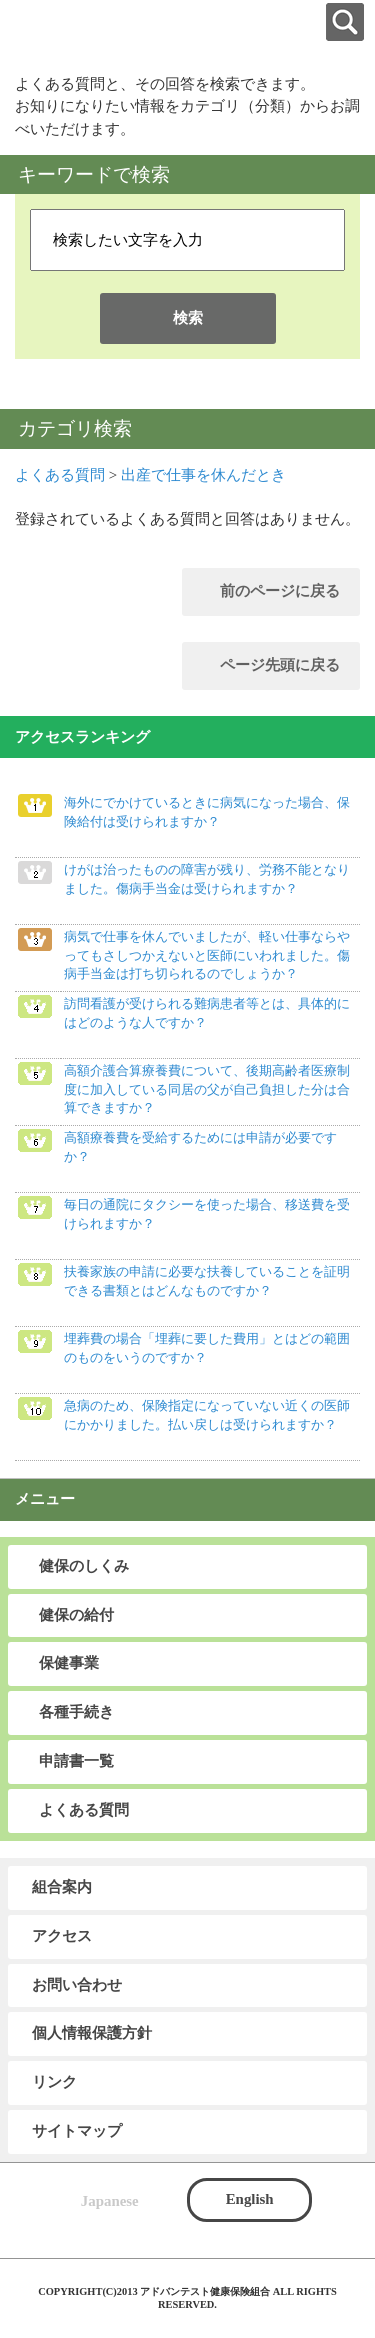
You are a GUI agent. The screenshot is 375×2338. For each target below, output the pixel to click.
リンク (54, 2082)
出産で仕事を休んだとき (203, 475)
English (250, 2199)
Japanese (110, 2201)
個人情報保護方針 (92, 2033)
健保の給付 (76, 1615)
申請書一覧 (76, 1761)
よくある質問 (60, 475)
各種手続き (76, 1712)
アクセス (62, 1936)
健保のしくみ (84, 1566)
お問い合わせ (77, 1985)
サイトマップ (77, 2131)
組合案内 (62, 1887)
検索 (188, 318)
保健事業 (69, 1663)
